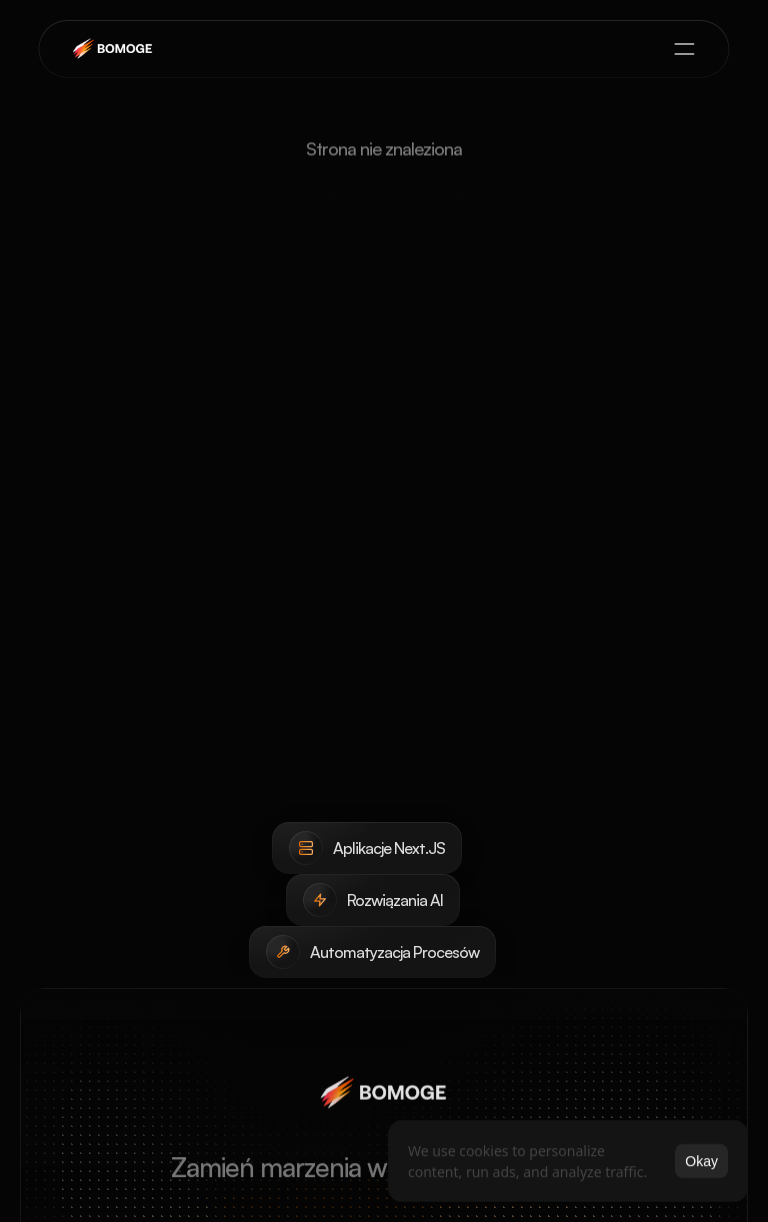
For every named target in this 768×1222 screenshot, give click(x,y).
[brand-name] (114, 49)
